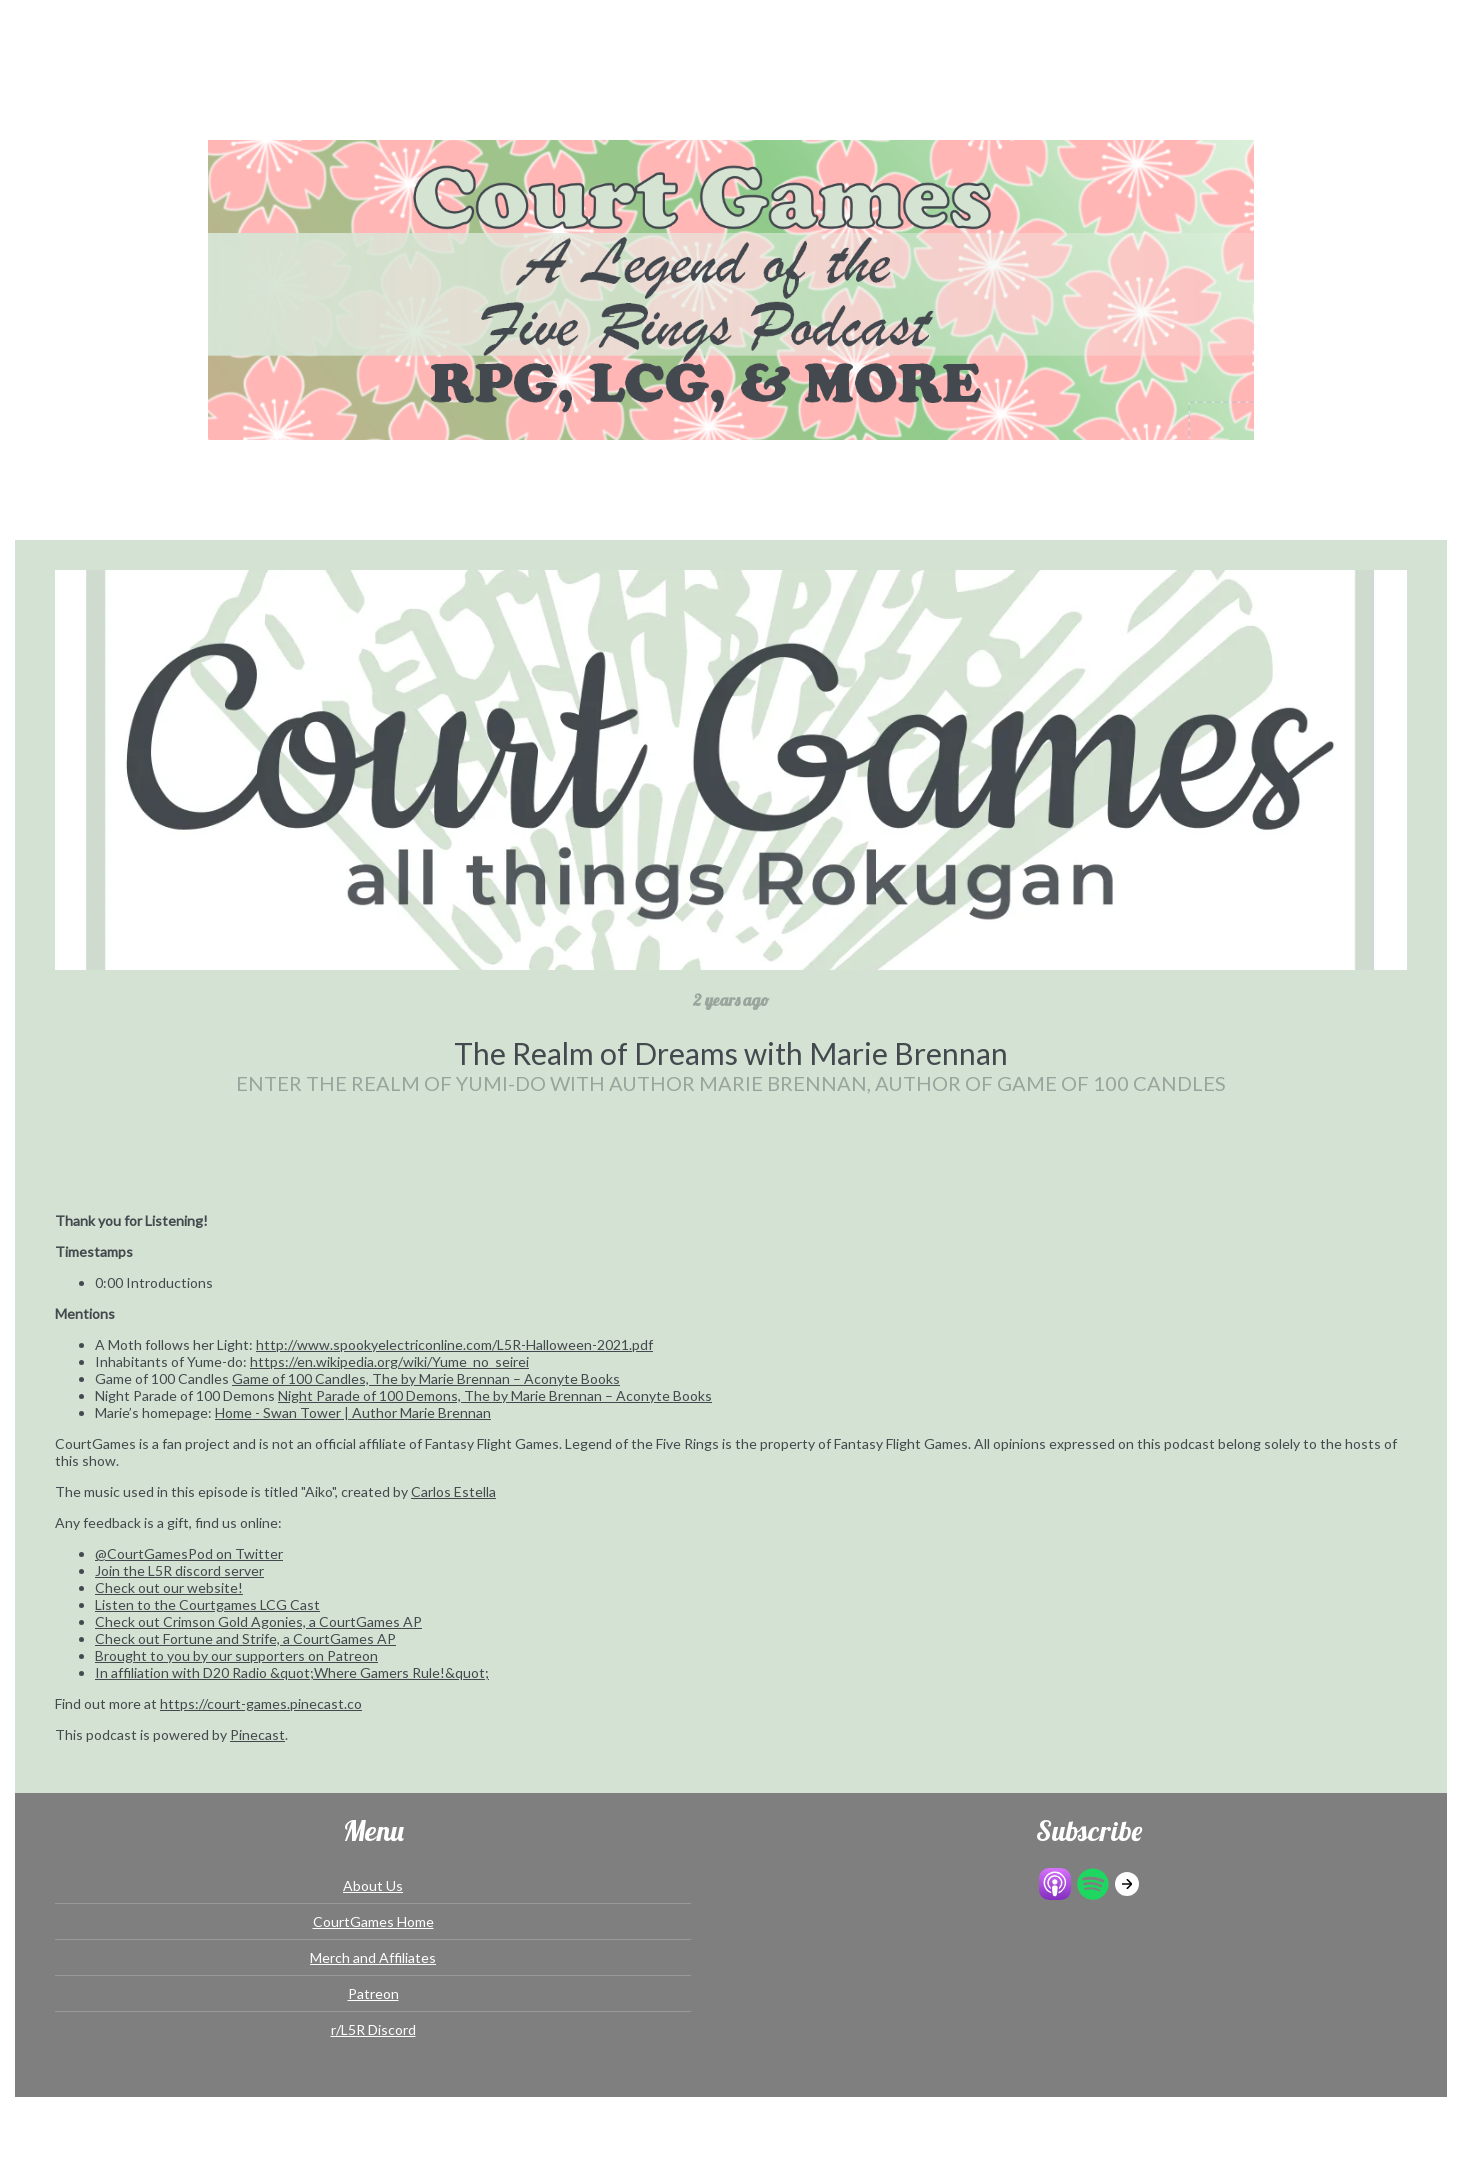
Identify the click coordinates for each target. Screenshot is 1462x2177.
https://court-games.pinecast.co (261, 1703)
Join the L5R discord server (179, 1570)
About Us (373, 1885)
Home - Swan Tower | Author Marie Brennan (353, 1412)
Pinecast (257, 1734)
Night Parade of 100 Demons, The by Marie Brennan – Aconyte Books (495, 1395)
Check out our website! (169, 1587)
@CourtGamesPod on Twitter (189, 1553)
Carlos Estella (453, 1491)
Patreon (373, 1993)
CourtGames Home (373, 1921)
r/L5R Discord (373, 2029)
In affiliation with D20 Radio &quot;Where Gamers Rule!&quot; (292, 1672)
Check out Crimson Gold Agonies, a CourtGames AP (258, 1621)
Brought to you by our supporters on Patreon (236, 1655)
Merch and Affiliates (373, 1957)
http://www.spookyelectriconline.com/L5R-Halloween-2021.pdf (454, 1344)
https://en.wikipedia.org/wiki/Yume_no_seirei (389, 1361)
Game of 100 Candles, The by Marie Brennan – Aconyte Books (426, 1378)
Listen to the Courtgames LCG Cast (207, 1604)
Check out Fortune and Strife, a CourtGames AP (245, 1638)
